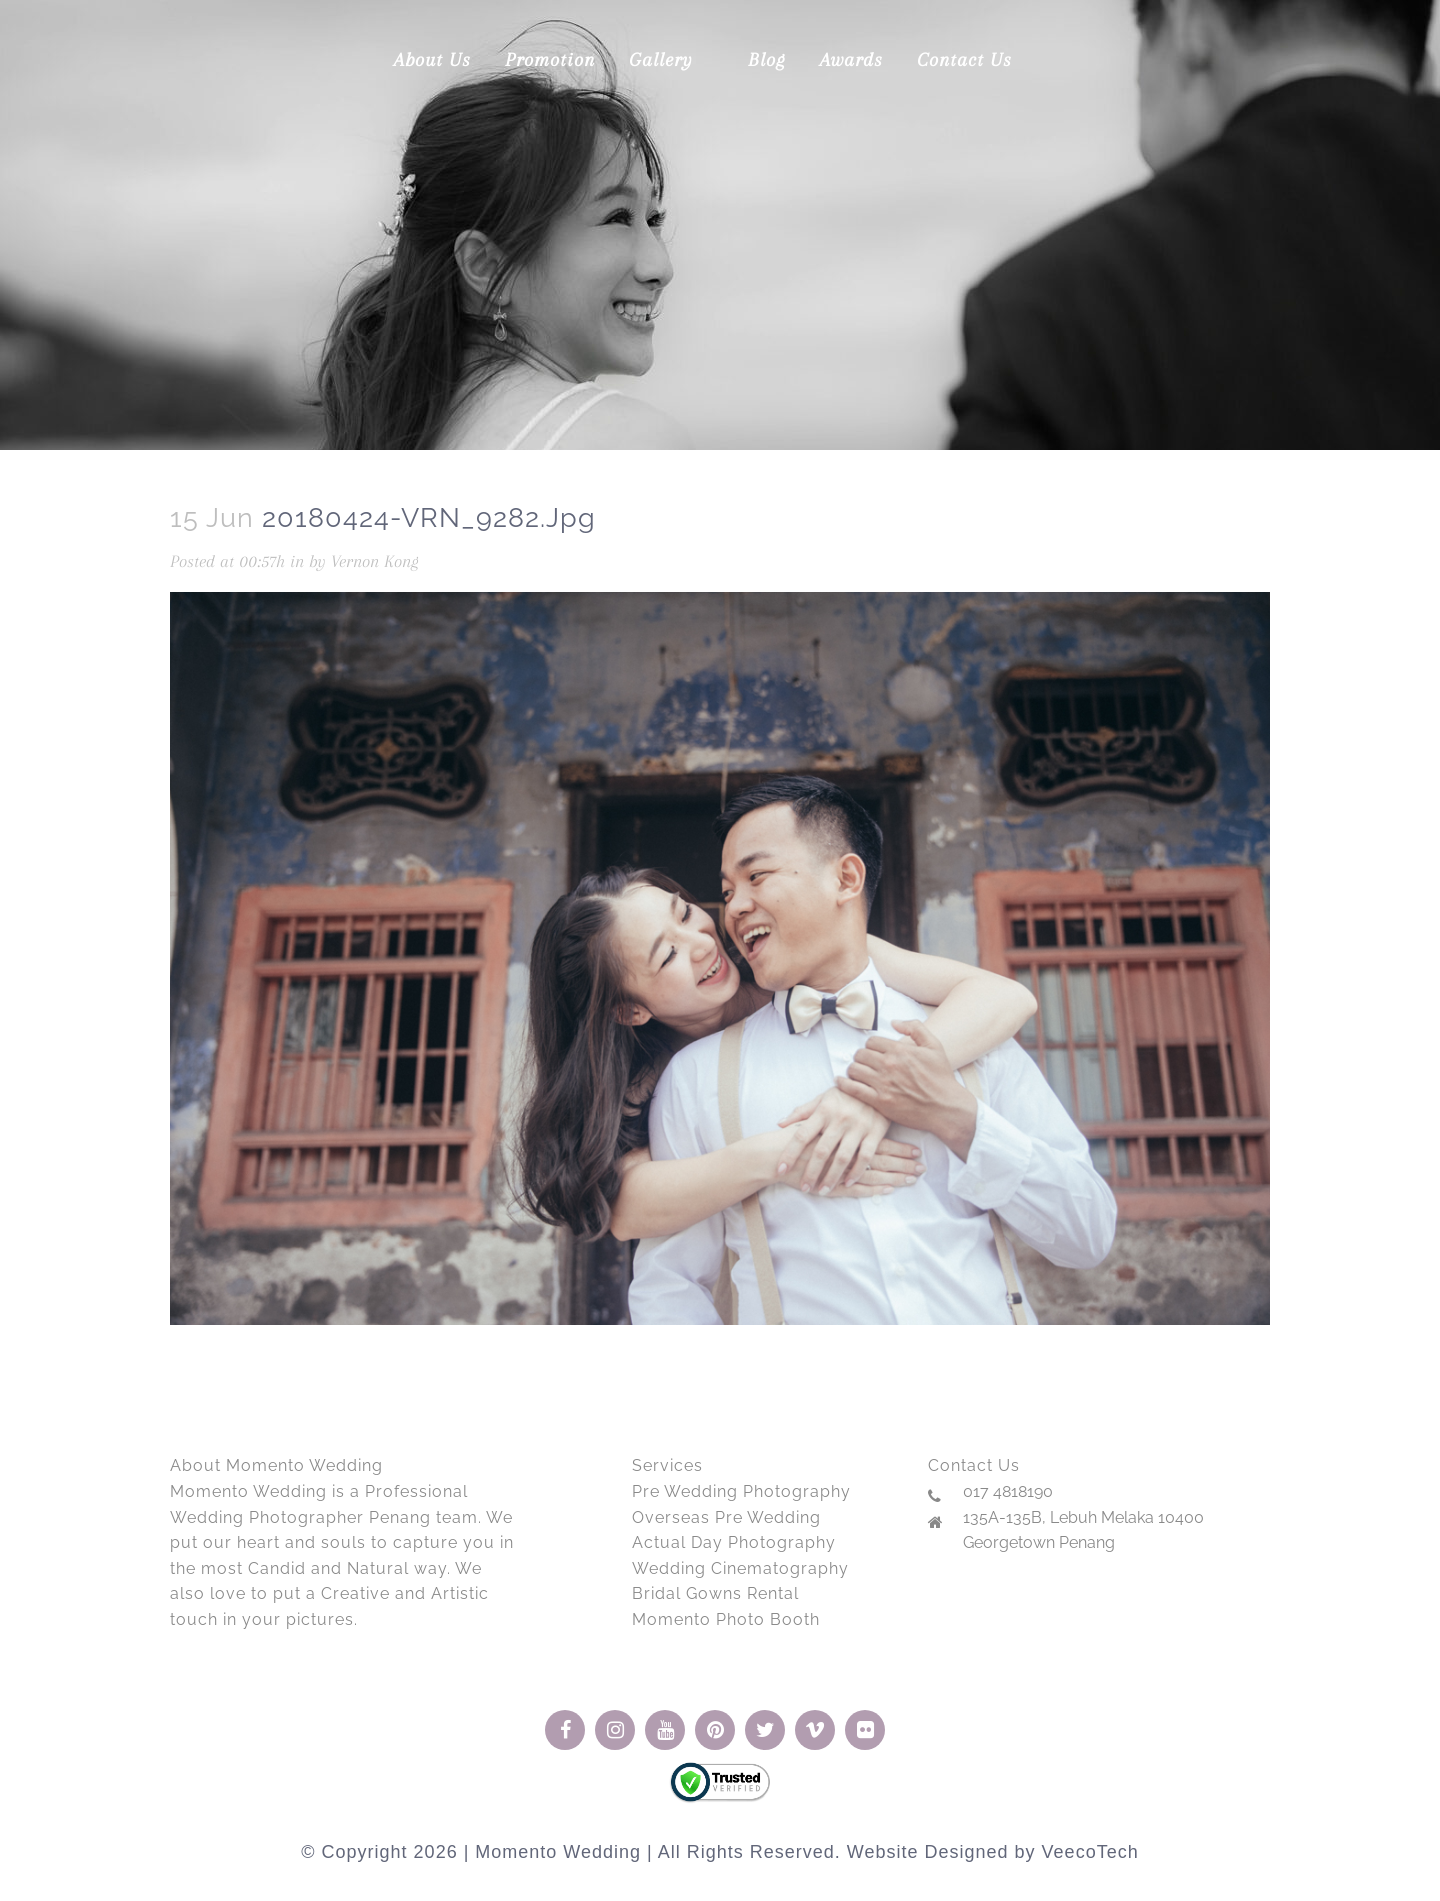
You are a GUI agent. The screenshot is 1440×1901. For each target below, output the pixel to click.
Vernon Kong (375, 561)
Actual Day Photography (734, 1542)
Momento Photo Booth (726, 1619)
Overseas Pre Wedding (726, 1517)
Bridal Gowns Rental (715, 1593)
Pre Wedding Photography (741, 1491)
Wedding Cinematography (740, 1568)
